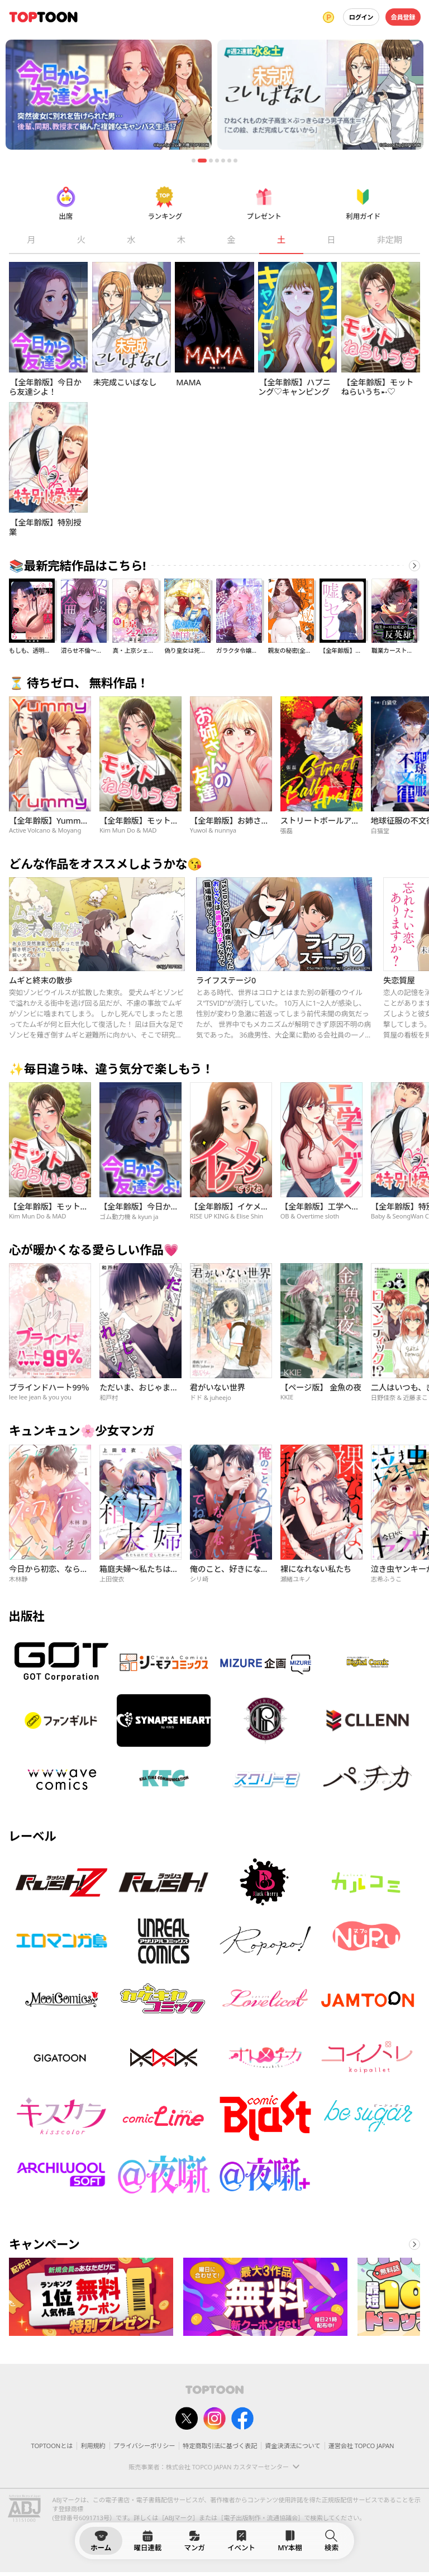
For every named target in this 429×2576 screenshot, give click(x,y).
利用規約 (92, 2445)
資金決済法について (292, 2445)
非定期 (389, 239)
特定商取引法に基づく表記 (220, 2445)
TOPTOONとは (52, 2445)
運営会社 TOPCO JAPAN (361, 2445)
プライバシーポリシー (144, 2445)
